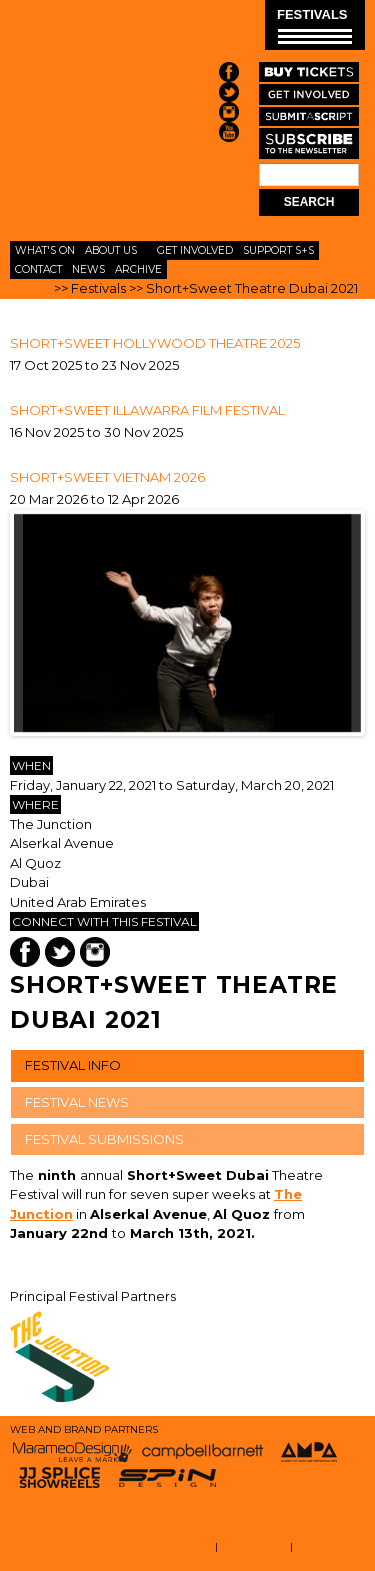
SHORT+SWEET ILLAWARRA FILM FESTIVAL (147, 410)
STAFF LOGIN (254, 1546)
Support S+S (278, 250)
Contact (38, 269)
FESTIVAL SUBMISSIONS (104, 1139)
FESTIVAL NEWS (77, 1102)
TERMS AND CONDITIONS (148, 1546)
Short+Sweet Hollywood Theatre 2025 (155, 343)
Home (30, 288)
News (88, 269)
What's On (45, 250)
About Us (111, 250)
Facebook (25, 952)
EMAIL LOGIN (330, 1546)
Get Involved (195, 250)
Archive (138, 269)
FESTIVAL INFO (73, 1065)
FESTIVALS (314, 25)
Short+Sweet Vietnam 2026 (107, 477)
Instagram (95, 952)
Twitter (60, 952)
